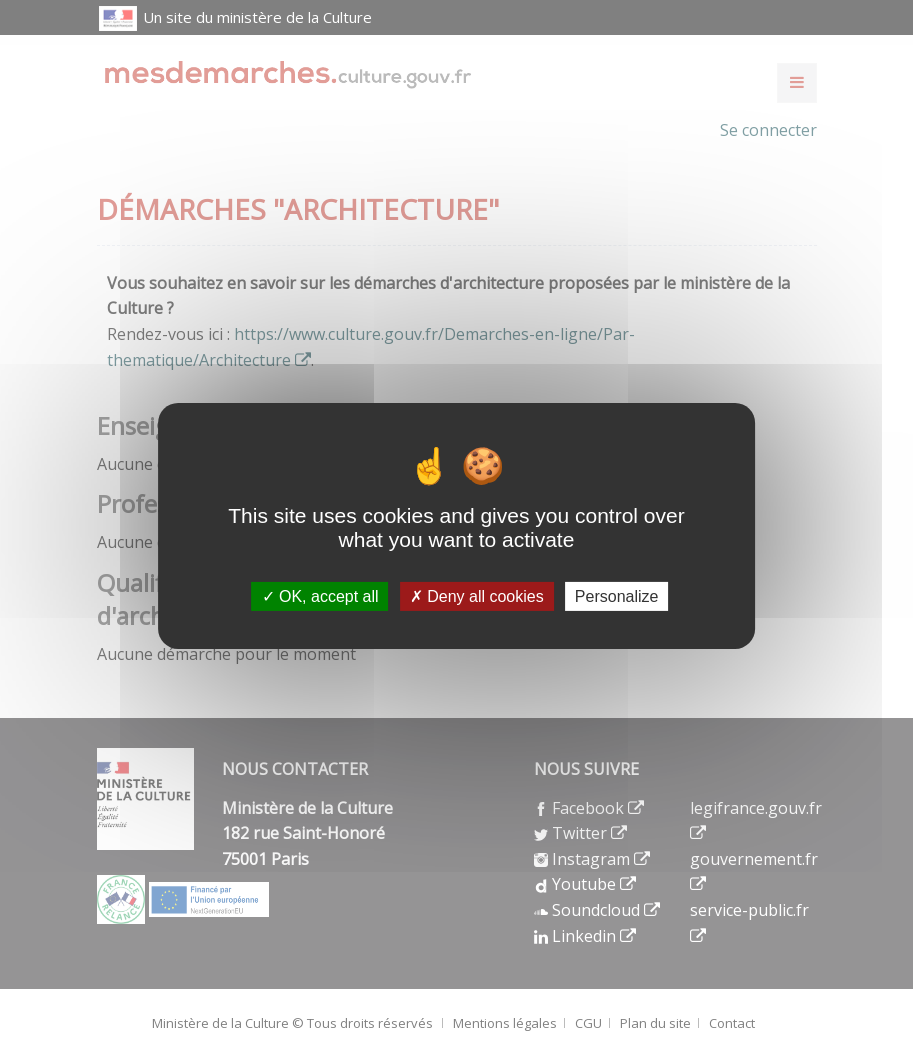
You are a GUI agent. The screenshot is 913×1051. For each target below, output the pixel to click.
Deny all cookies (477, 595)
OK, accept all (320, 595)
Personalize (617, 595)
